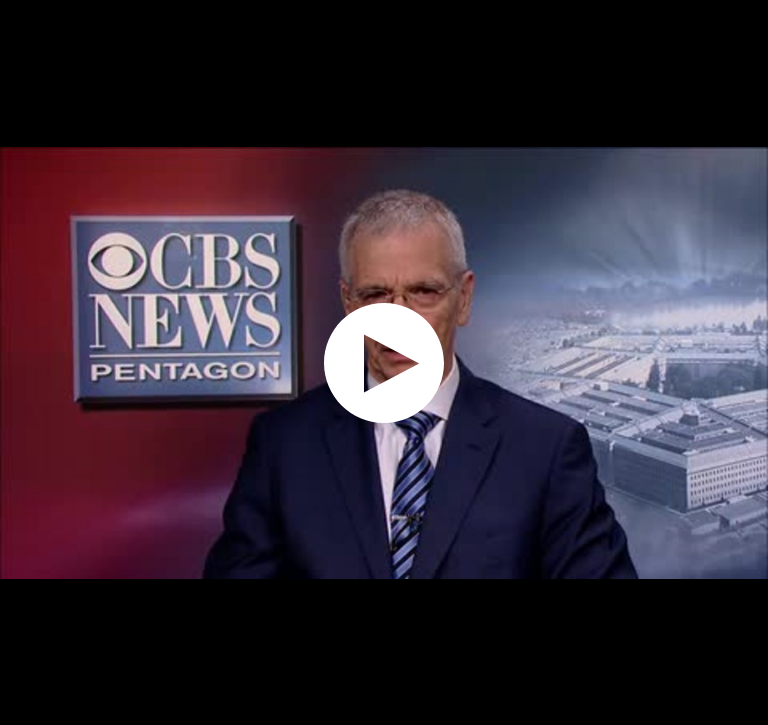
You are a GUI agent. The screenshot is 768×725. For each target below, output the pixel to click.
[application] (384, 362)
